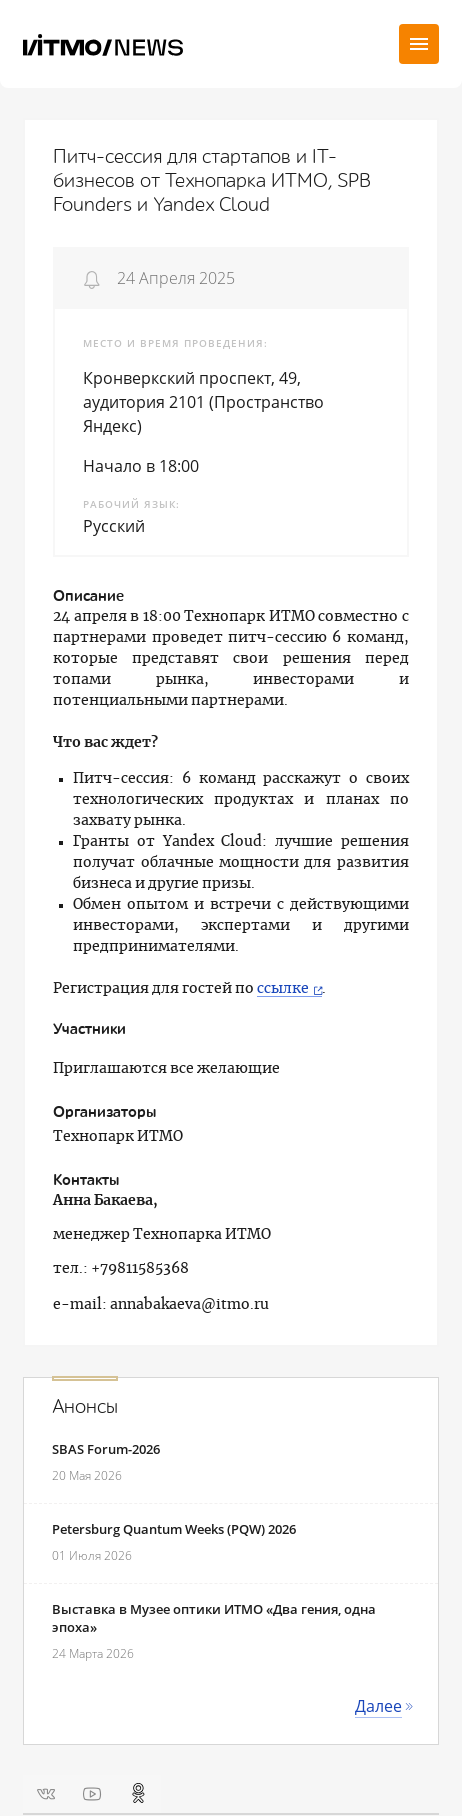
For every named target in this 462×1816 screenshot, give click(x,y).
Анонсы (85, 1407)
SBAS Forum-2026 (106, 1449)
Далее (378, 1706)
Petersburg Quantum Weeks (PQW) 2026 (174, 1529)
